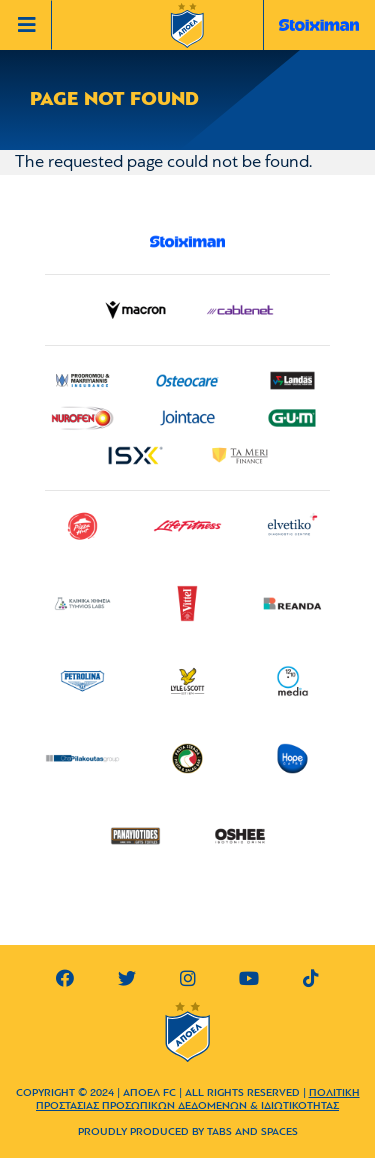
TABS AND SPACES (252, 1132)
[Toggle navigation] (31, 25)
